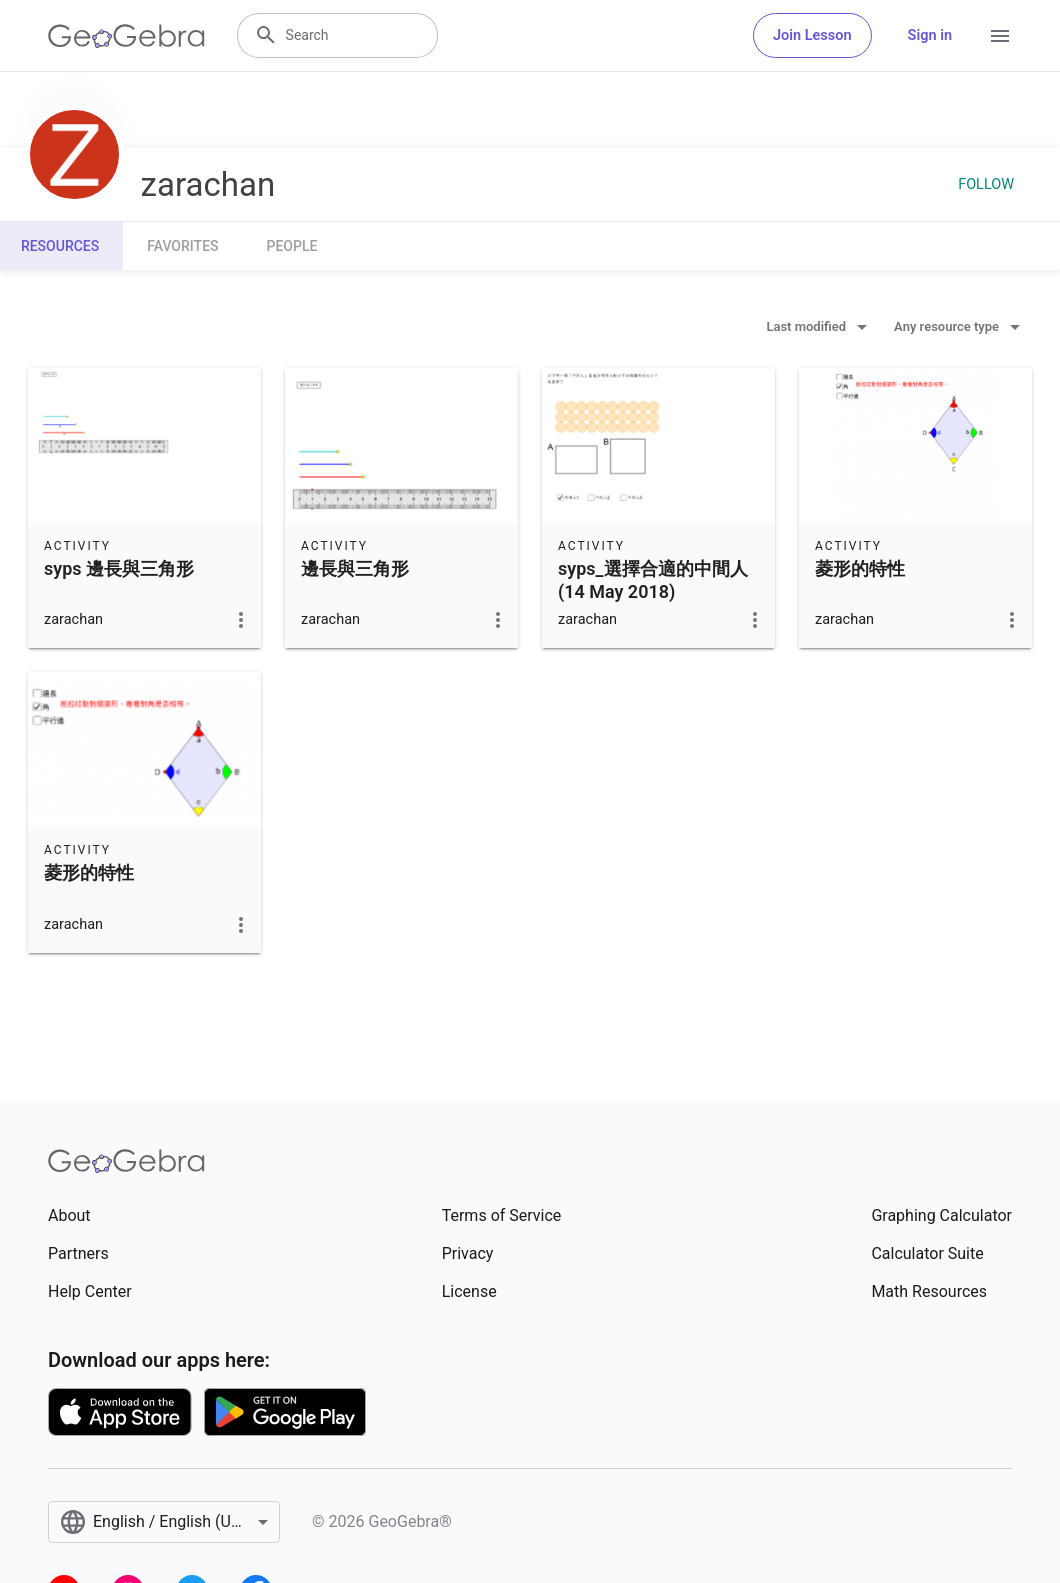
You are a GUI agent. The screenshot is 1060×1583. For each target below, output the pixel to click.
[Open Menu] (1000, 36)
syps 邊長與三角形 (119, 568)
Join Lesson (812, 35)
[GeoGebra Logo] (126, 36)
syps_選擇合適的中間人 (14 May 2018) (653, 580)
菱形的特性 (860, 568)
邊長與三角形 (355, 568)
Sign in (930, 35)
